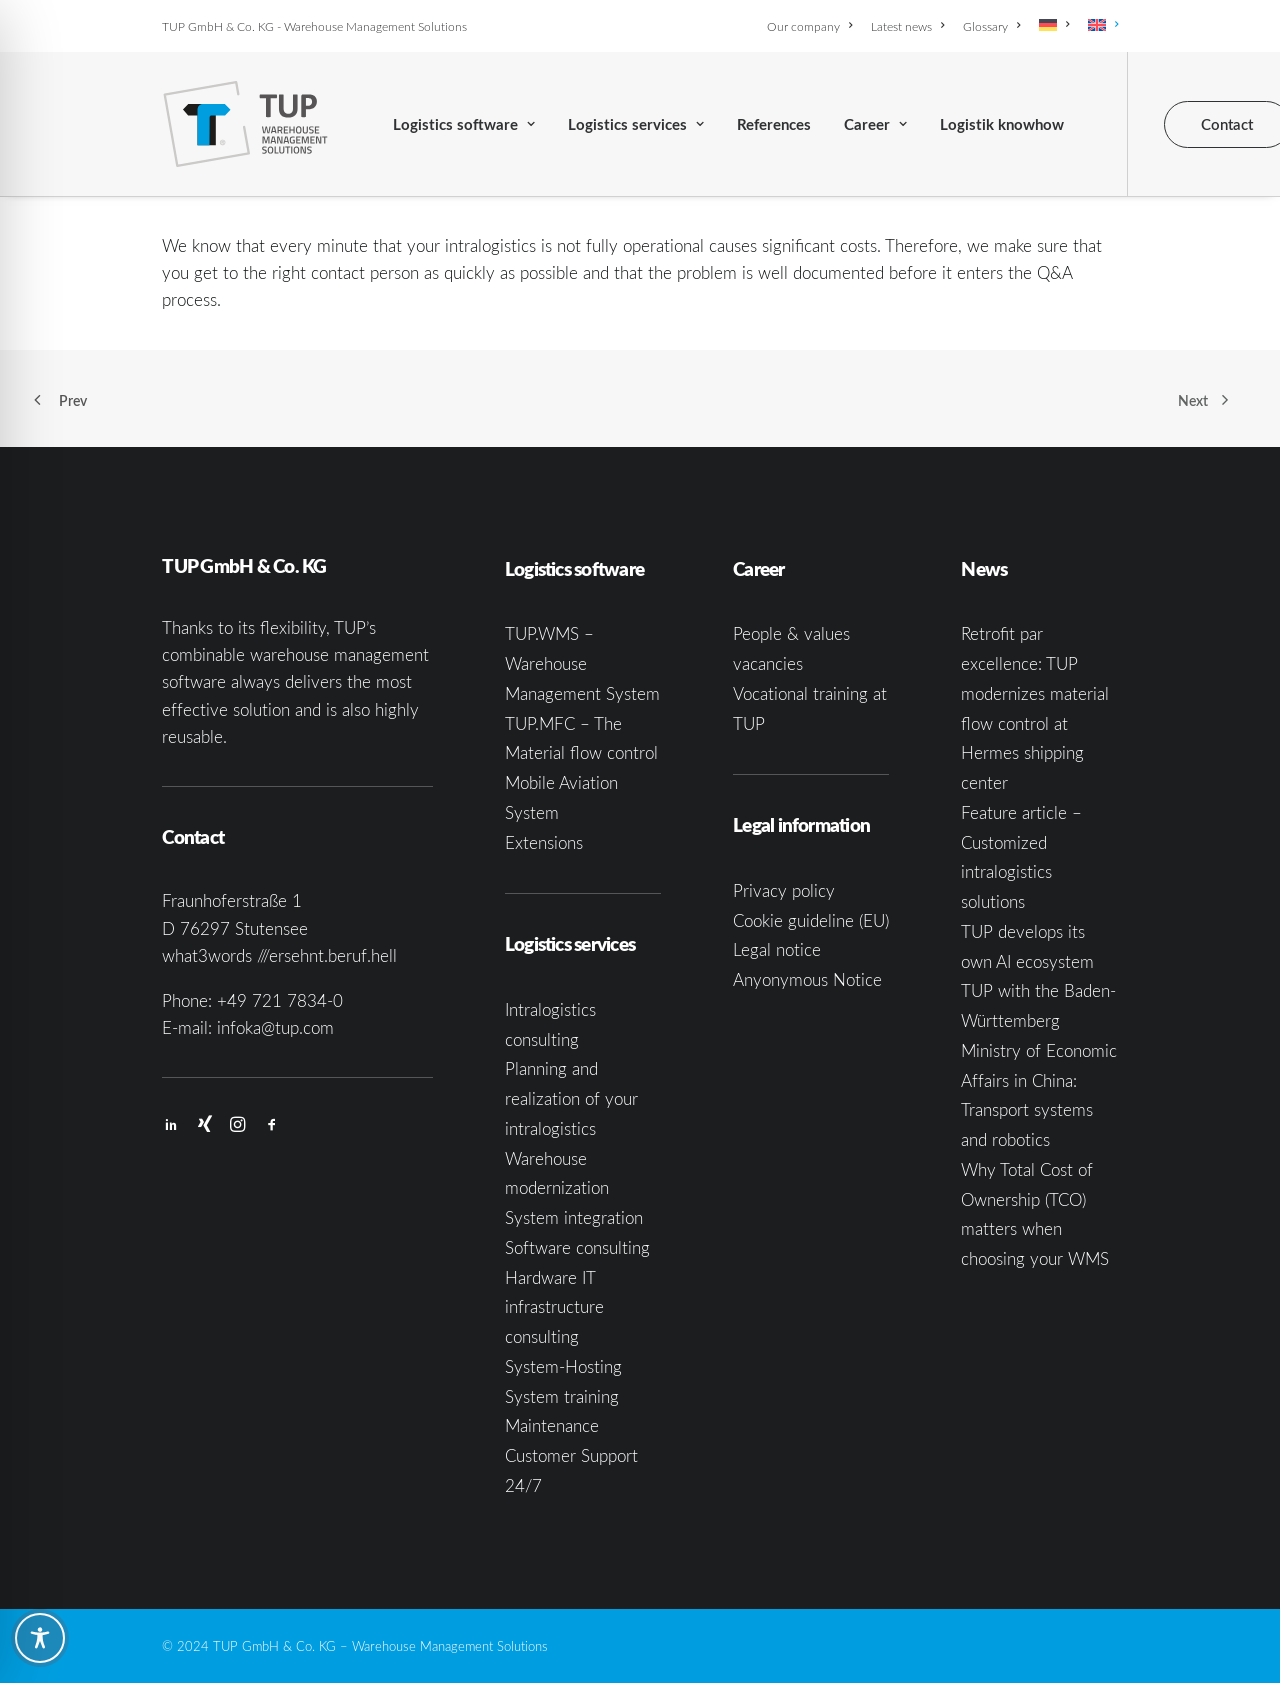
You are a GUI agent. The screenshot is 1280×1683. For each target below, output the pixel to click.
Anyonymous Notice (807, 979)
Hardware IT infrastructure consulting (554, 1307)
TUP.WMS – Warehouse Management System (582, 663)
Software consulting (577, 1247)
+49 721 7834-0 (280, 1000)
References (774, 124)
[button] (171, 1125)
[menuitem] (813, 26)
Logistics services (636, 124)
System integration (574, 1217)
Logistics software (464, 124)
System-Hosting (563, 1366)
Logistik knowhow (1002, 124)
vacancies (768, 663)
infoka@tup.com (275, 1027)
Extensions (544, 842)
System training (562, 1396)
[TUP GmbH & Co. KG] (245, 124)
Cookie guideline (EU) (811, 920)
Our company (809, 26)
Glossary (991, 26)
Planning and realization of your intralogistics (571, 1098)
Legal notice (777, 949)
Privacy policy (784, 890)
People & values (791, 633)
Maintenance (552, 1425)
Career (875, 124)
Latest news (907, 26)
